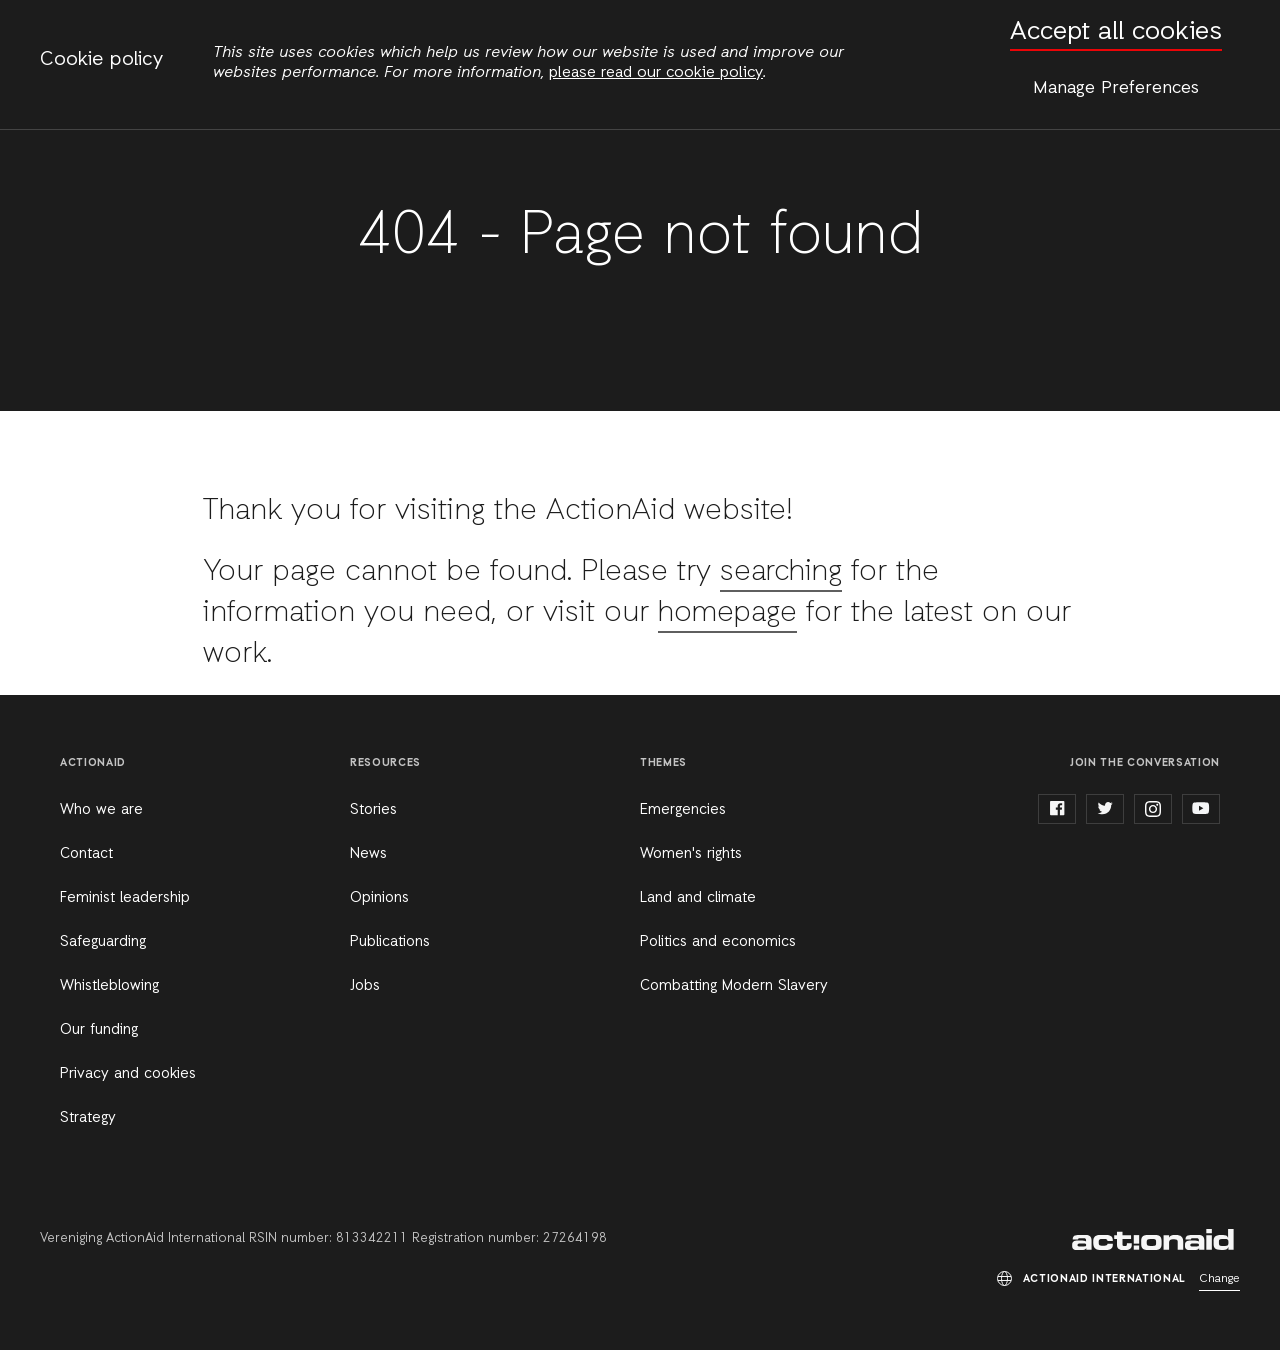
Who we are (101, 810)
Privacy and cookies (128, 1074)
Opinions (379, 898)
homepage (729, 613)
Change (1219, 1279)
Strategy (88, 1118)
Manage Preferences (1116, 88)
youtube (1201, 809)
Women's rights (691, 854)
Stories (373, 810)
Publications (390, 942)
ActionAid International (1156, 1240)
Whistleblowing (109, 986)
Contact (86, 854)
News (368, 854)
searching (783, 572)
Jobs (365, 986)
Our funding (99, 1030)
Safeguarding (103, 942)
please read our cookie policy (656, 73)
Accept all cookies (1116, 32)
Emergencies (683, 810)
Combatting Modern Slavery (734, 986)
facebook (1057, 809)
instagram (1153, 809)
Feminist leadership (125, 898)
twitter (1105, 809)
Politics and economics (718, 942)
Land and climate (698, 898)
